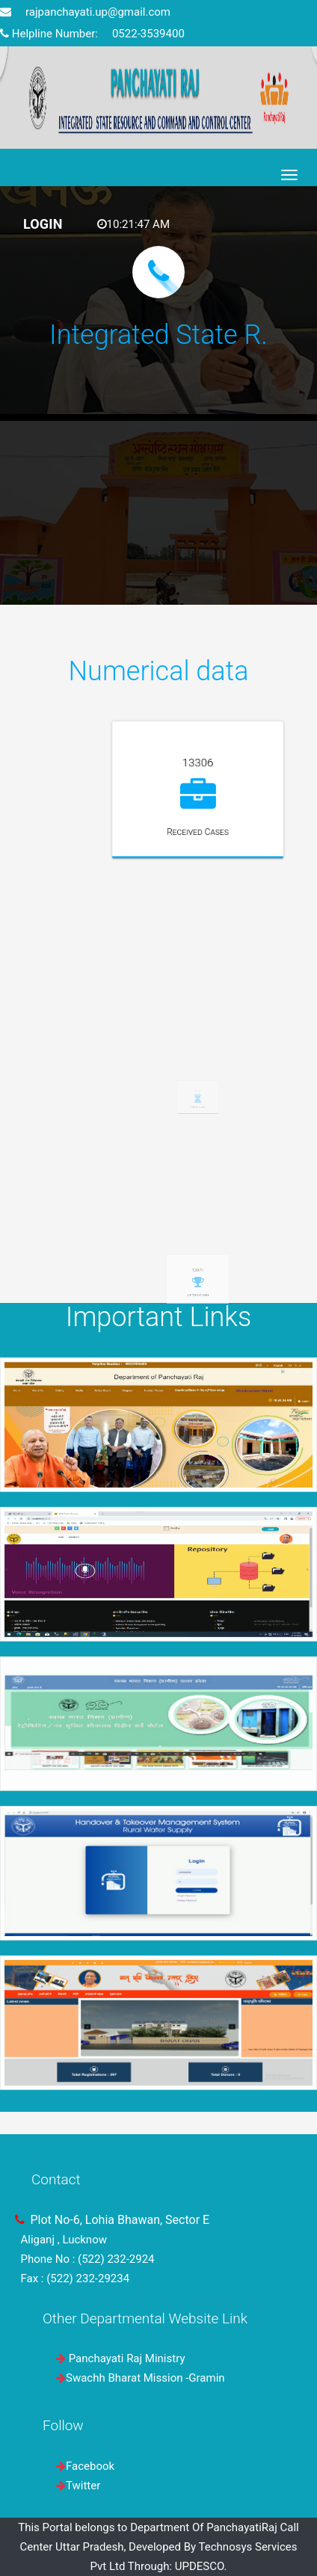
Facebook (90, 2466)
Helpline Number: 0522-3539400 (92, 33)
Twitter (83, 2485)
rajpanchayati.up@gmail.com (85, 12)
